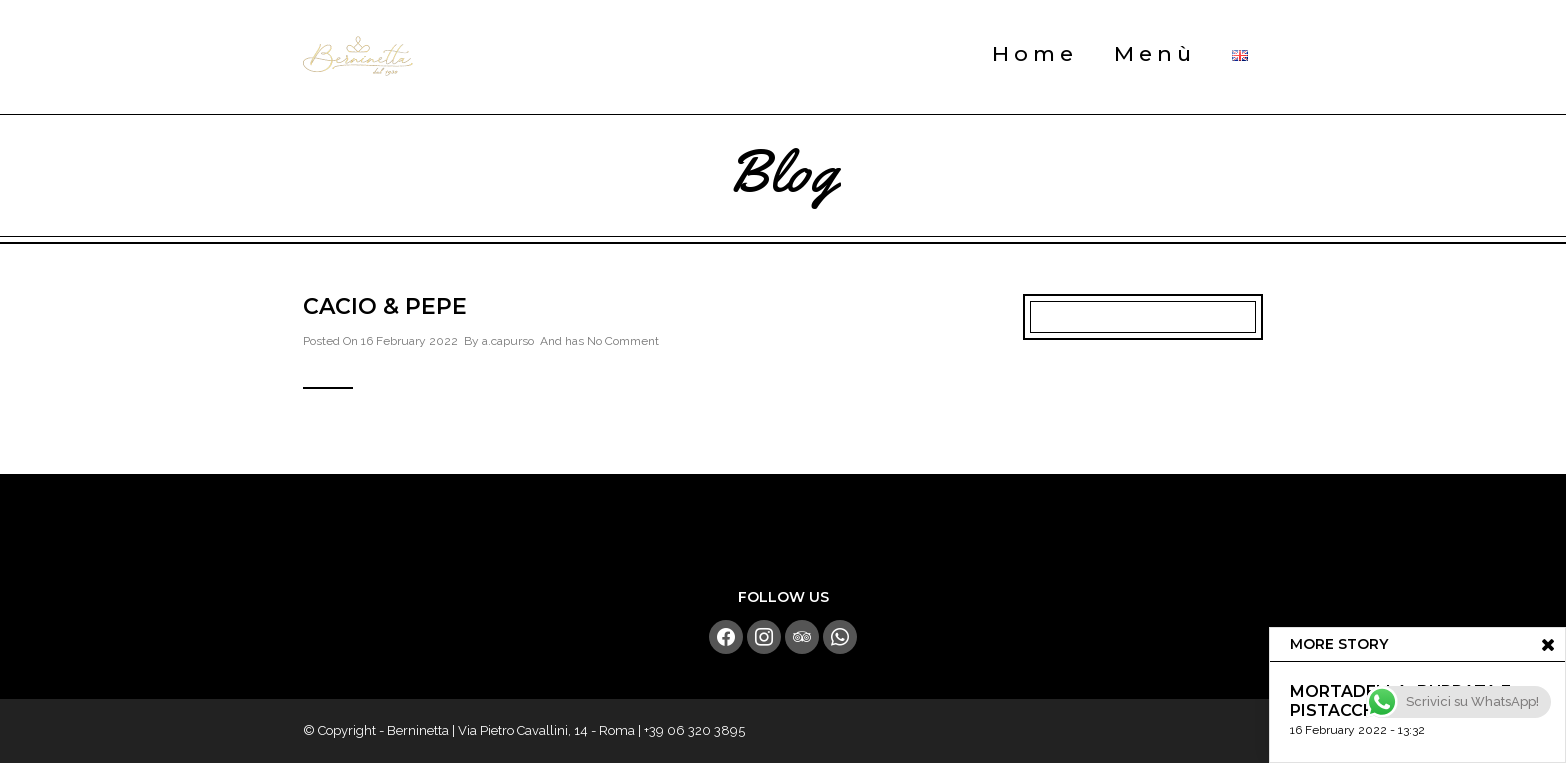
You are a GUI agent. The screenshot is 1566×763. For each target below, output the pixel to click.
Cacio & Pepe (385, 306)
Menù (1155, 53)
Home (1035, 53)
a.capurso (508, 341)
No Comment (623, 341)
